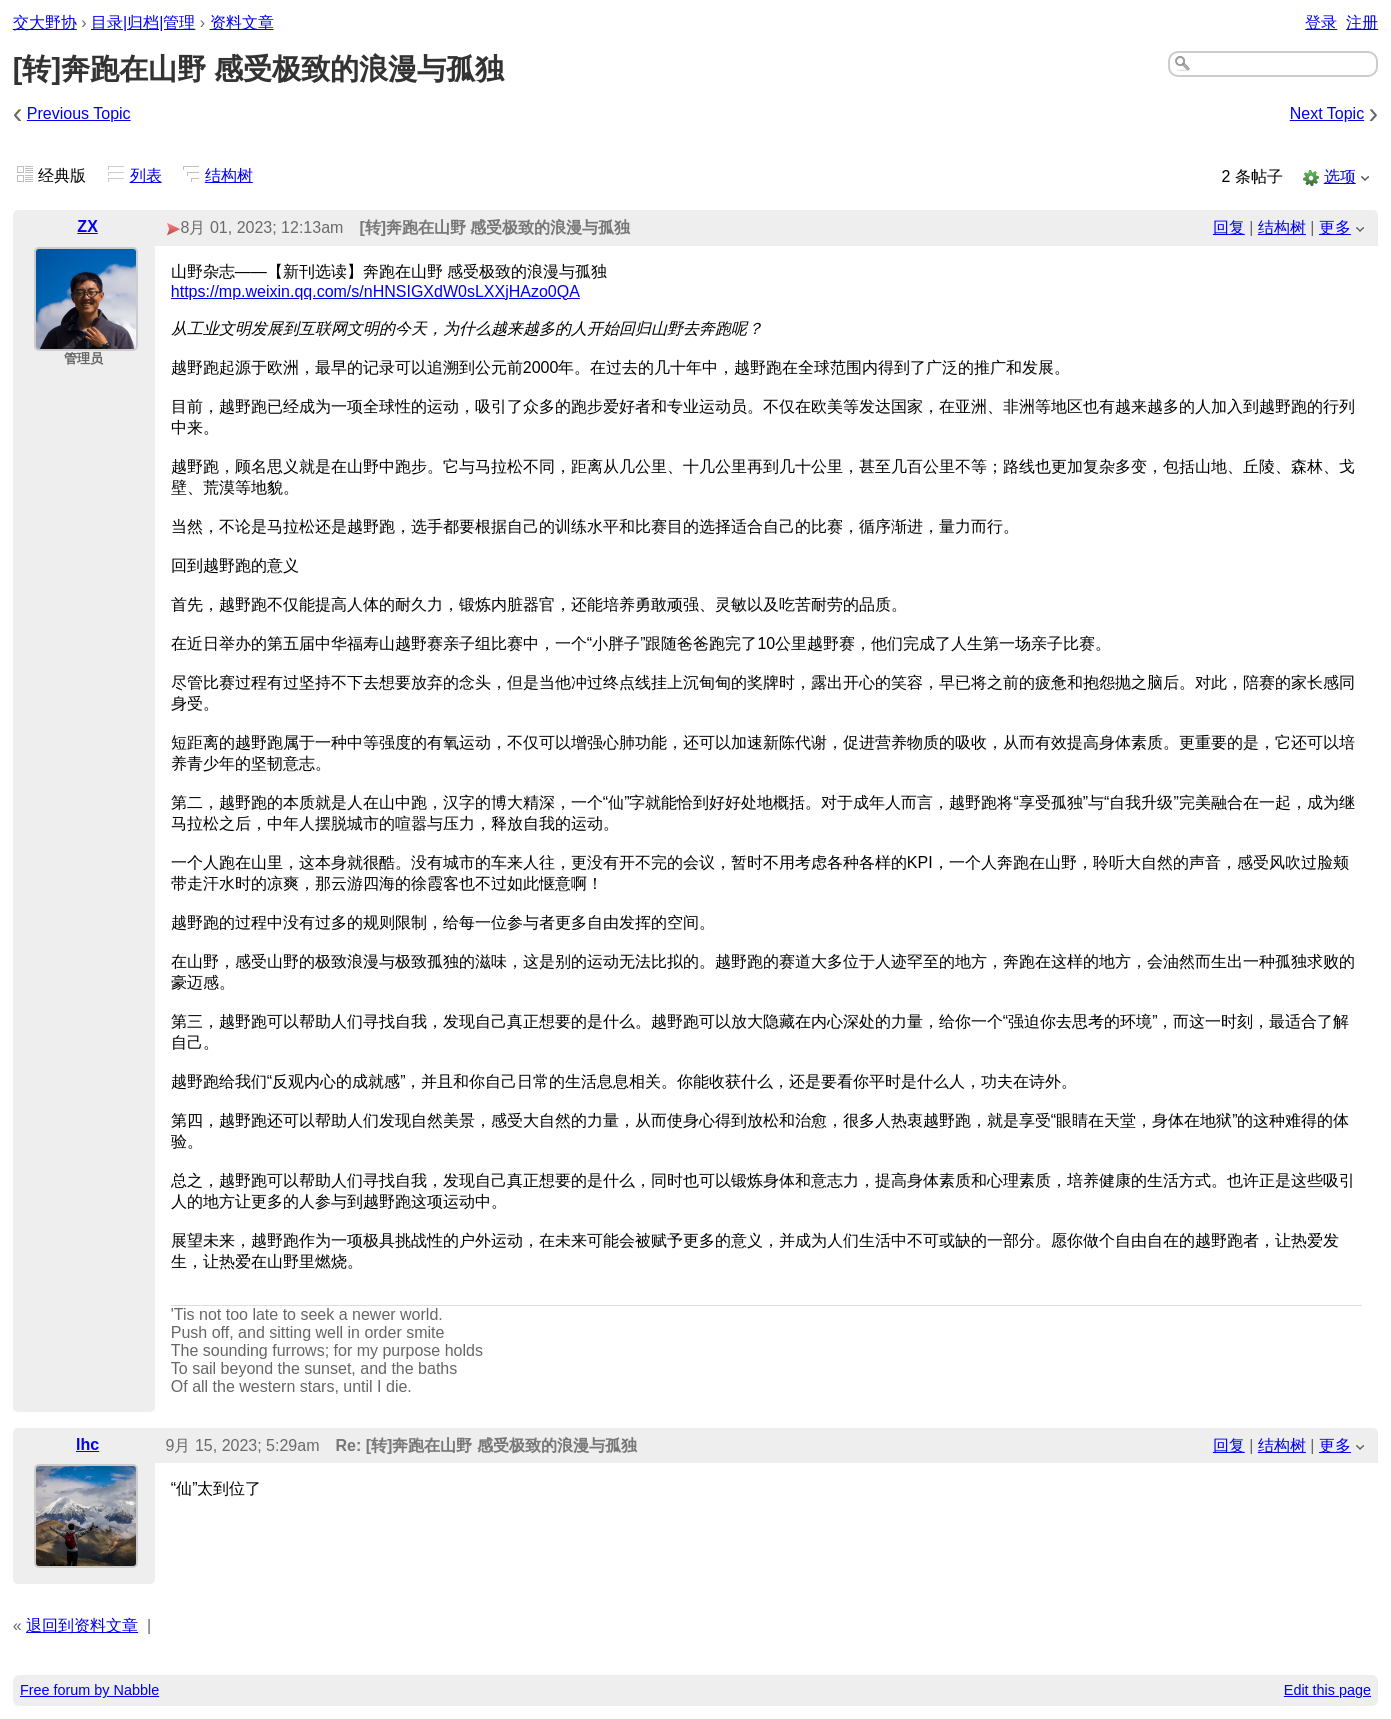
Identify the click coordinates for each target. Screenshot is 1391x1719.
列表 (146, 175)
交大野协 (45, 22)
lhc (87, 1444)
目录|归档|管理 (143, 22)
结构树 (229, 175)
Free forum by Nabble (89, 1690)
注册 (1362, 22)
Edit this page (1327, 1690)
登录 (1321, 22)
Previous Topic (79, 113)
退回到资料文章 (82, 1625)
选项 (1340, 176)
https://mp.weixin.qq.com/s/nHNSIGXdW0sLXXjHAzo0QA (375, 291)
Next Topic (1327, 113)
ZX (87, 226)
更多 (1335, 227)
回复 (1229, 227)
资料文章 (242, 22)
